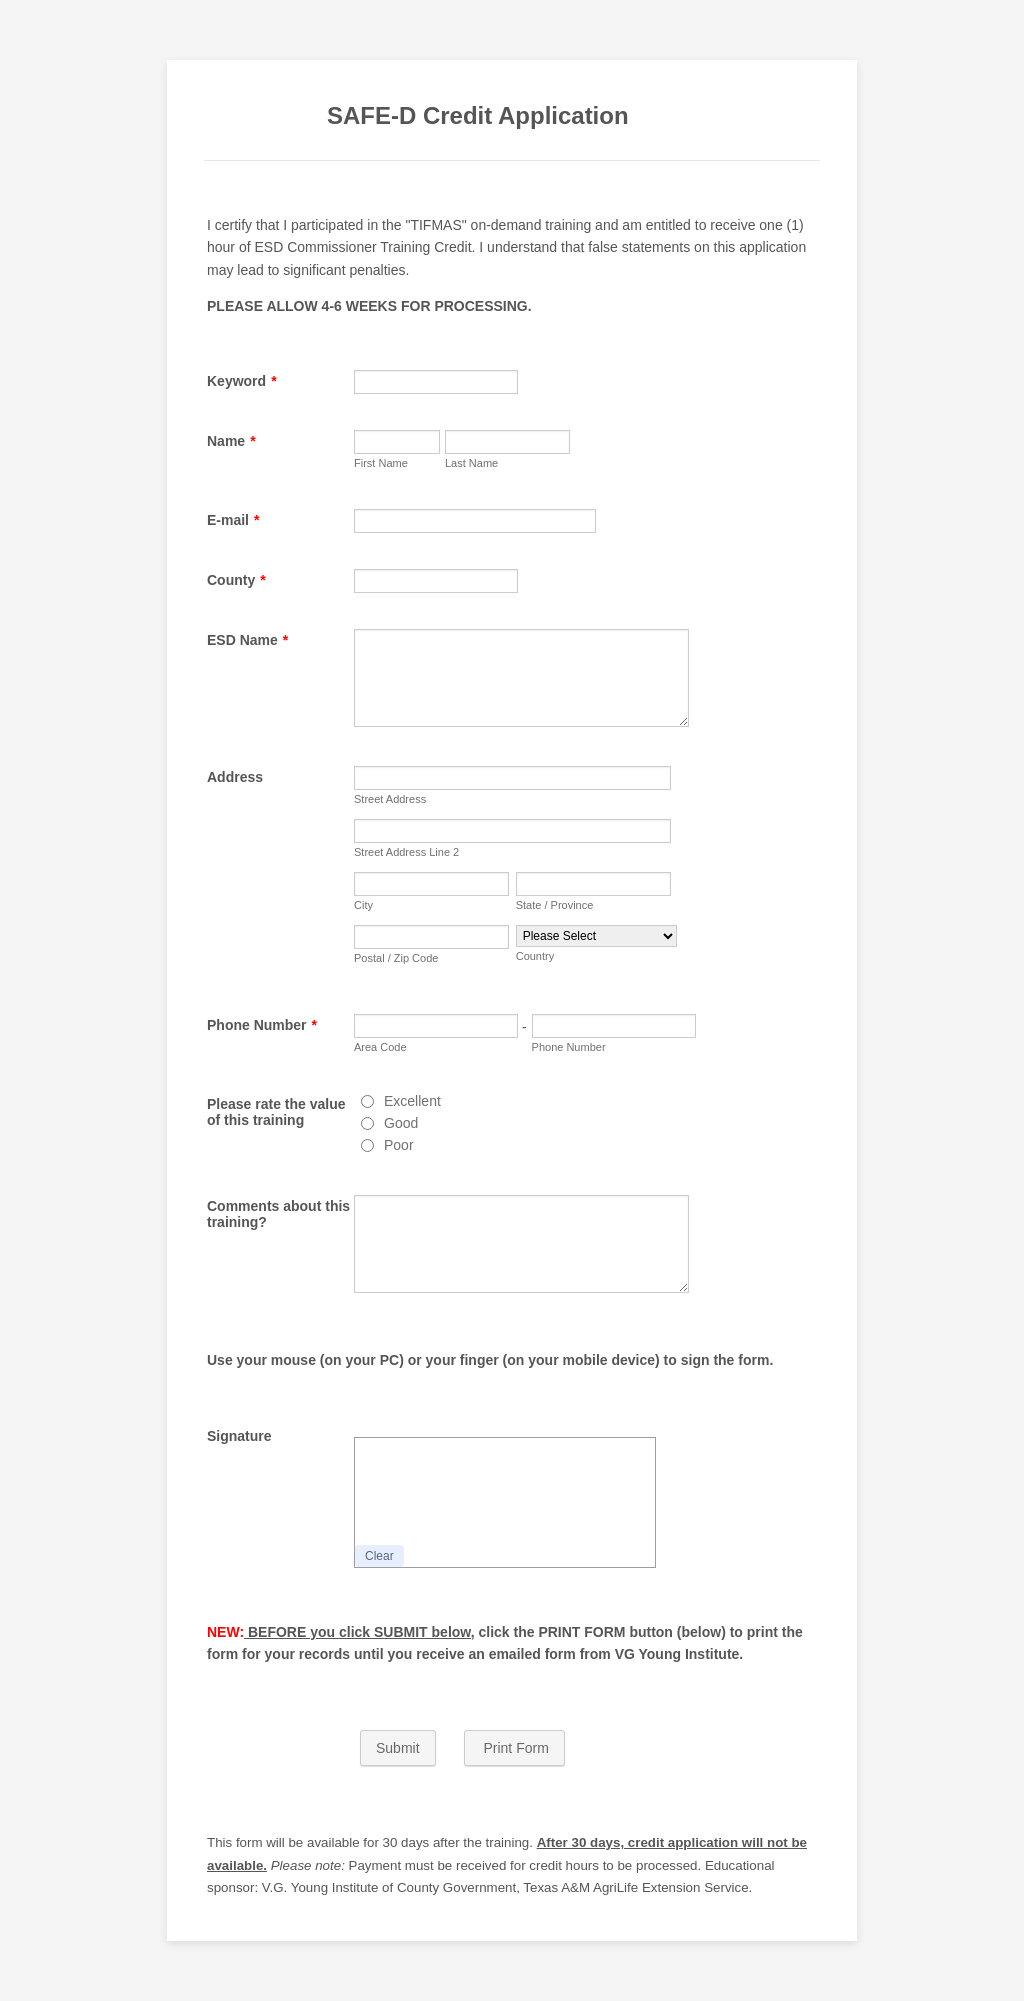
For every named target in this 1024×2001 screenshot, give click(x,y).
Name (231, 441)
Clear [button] (379, 1556)
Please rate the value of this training (276, 1112)
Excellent (412, 1101)
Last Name (471, 463)
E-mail (233, 520)
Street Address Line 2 (406, 852)
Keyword (242, 381)
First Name (381, 463)
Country (535, 956)
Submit (398, 1748)
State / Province (555, 905)
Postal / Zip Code (396, 958)
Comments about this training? (278, 1214)
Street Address (390, 799)
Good (401, 1123)
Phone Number (262, 1025)
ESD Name (247, 640)
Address (235, 777)
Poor (399, 1145)
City (363, 905)
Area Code (380, 1047)
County (236, 580)
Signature (239, 1436)
